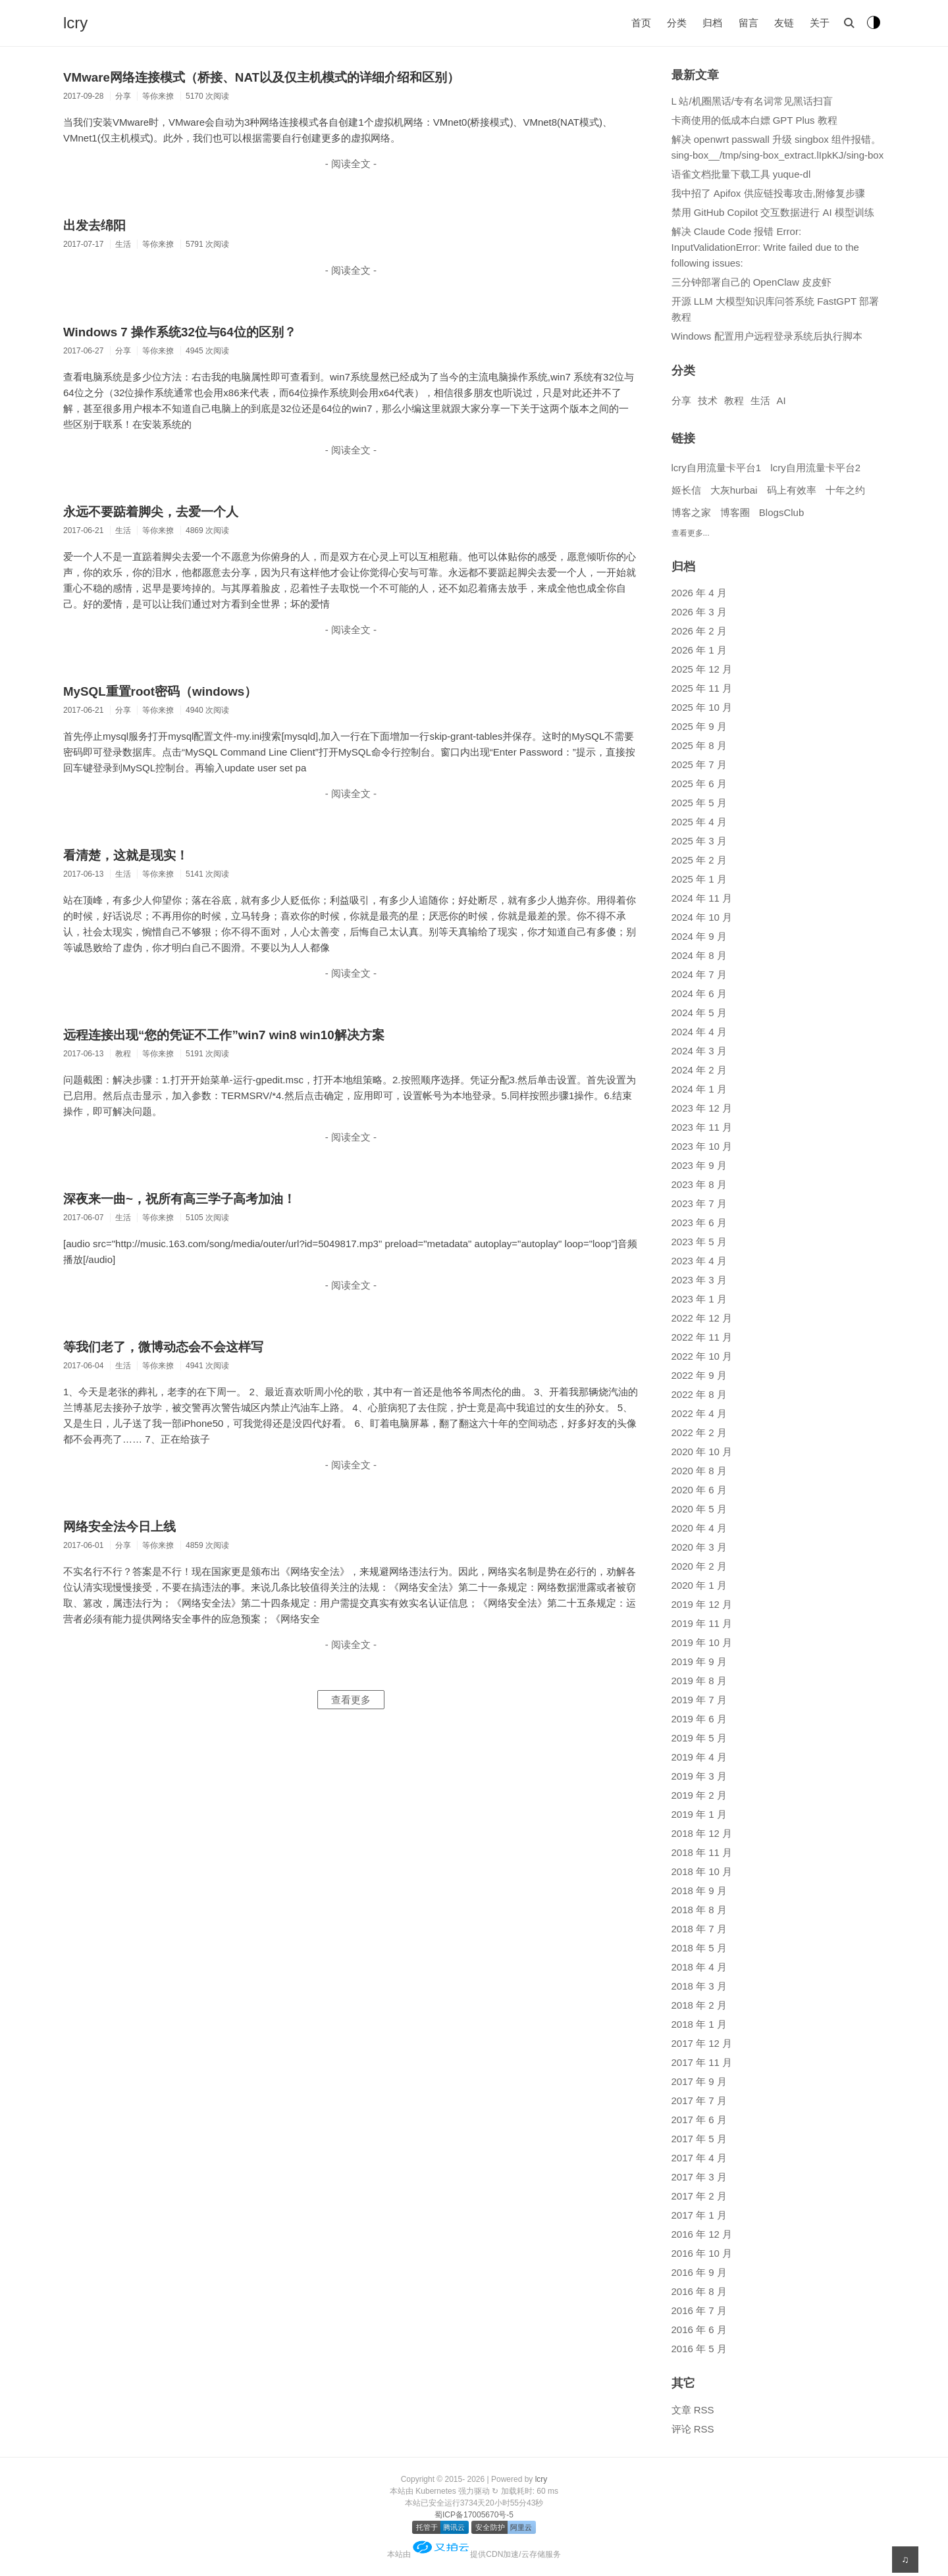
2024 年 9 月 (699, 936)
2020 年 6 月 (699, 1489)
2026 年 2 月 (699, 630)
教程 (734, 400)
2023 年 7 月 (699, 1203)
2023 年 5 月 (699, 1241)
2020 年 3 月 (699, 1547)
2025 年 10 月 (702, 707)
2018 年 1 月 (699, 2024)
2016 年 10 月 (702, 2253)
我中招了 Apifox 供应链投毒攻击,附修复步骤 (768, 193)
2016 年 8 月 (699, 2291)
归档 (712, 22)
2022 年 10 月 (702, 1356)
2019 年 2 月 (699, 1795)
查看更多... (691, 533)
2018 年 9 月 (699, 1890)
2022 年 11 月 (702, 1337)
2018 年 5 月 (699, 1947)
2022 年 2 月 (699, 1432)
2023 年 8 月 (699, 1184)
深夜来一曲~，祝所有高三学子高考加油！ (179, 1199)
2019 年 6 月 (699, 1718)
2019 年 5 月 (699, 1737)
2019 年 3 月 (699, 1776)
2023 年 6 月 (699, 1222)
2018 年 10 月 (702, 1871)
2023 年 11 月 (702, 1127)
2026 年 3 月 (699, 611)
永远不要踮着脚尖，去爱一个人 (150, 512)
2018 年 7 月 (699, 1928)
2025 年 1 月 (699, 879)
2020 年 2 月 (699, 1566)
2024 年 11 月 (702, 898)
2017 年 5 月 (699, 2138)
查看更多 (351, 1699)
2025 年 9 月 (699, 726)
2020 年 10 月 (702, 1451)
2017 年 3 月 (699, 2176)
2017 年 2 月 (699, 2196)
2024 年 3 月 (699, 1050)
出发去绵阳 (94, 225)
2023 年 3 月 (699, 1279)
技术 (708, 400)
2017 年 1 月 (699, 2215)
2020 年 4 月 (699, 1527)
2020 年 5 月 (699, 1508)
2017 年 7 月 (699, 2100)
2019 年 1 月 (699, 1814)
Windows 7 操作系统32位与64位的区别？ (179, 332)
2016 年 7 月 (699, 2310)
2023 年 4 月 (699, 1260)
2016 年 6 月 (699, 2329)
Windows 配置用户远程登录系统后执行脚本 (767, 336)
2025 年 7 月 (699, 764)
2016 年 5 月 (699, 2348)
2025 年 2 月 (699, 859)
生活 (760, 400)
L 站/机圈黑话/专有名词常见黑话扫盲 (752, 101)
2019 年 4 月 (699, 1757)
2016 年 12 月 (702, 2234)
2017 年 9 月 (699, 2081)
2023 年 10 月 (702, 1146)
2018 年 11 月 (702, 1852)
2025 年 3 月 (699, 840)
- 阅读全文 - (351, 163)
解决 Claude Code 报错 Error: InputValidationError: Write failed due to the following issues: (765, 247)
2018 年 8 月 (699, 1909)
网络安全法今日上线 (119, 1526)
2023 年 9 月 (699, 1165)
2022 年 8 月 (699, 1394)
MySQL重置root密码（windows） (160, 691)
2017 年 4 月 (699, 2157)
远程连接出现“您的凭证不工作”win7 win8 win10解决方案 (223, 1035)
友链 (784, 22)
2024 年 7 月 (699, 974)
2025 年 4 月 (699, 821)
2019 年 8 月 (699, 1680)
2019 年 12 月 (702, 1604)
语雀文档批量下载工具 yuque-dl (741, 174)
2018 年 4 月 (699, 1966)
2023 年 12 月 (702, 1108)
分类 (677, 22)
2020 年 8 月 (699, 1470)
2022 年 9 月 (699, 1375)
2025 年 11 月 (702, 688)
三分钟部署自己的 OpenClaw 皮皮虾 (751, 282)
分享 (681, 400)
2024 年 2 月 (699, 1069)
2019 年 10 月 (702, 1642)
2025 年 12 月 (702, 669)
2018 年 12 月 (702, 1833)
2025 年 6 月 (699, 783)
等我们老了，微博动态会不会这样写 (163, 1347)
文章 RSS (693, 2409)
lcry (75, 23)
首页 (641, 22)
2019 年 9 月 (699, 1661)
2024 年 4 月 (699, 1031)
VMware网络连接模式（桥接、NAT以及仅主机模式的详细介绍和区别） (261, 77)
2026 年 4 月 (699, 592)
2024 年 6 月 (699, 993)
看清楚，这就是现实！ (125, 855)
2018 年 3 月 (699, 1986)
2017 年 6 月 (699, 2119)
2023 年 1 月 (699, 1298)
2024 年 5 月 (699, 1012)
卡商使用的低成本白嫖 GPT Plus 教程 (754, 120)
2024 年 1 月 (699, 1089)
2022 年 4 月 (699, 1413)
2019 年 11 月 (702, 1623)
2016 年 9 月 (699, 2272)
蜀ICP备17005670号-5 (474, 2514)
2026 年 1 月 (699, 650)
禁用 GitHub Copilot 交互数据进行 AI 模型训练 (773, 212)
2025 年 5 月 (699, 802)
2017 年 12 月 (702, 2043)
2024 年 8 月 (699, 955)
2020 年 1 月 (699, 1585)
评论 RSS (693, 2428)
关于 (820, 22)
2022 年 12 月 (702, 1318)
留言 (748, 22)
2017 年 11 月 (702, 2062)
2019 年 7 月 (699, 1699)
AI (781, 400)
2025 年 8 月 (699, 745)
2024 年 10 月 (702, 917)
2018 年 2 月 (699, 2005)
